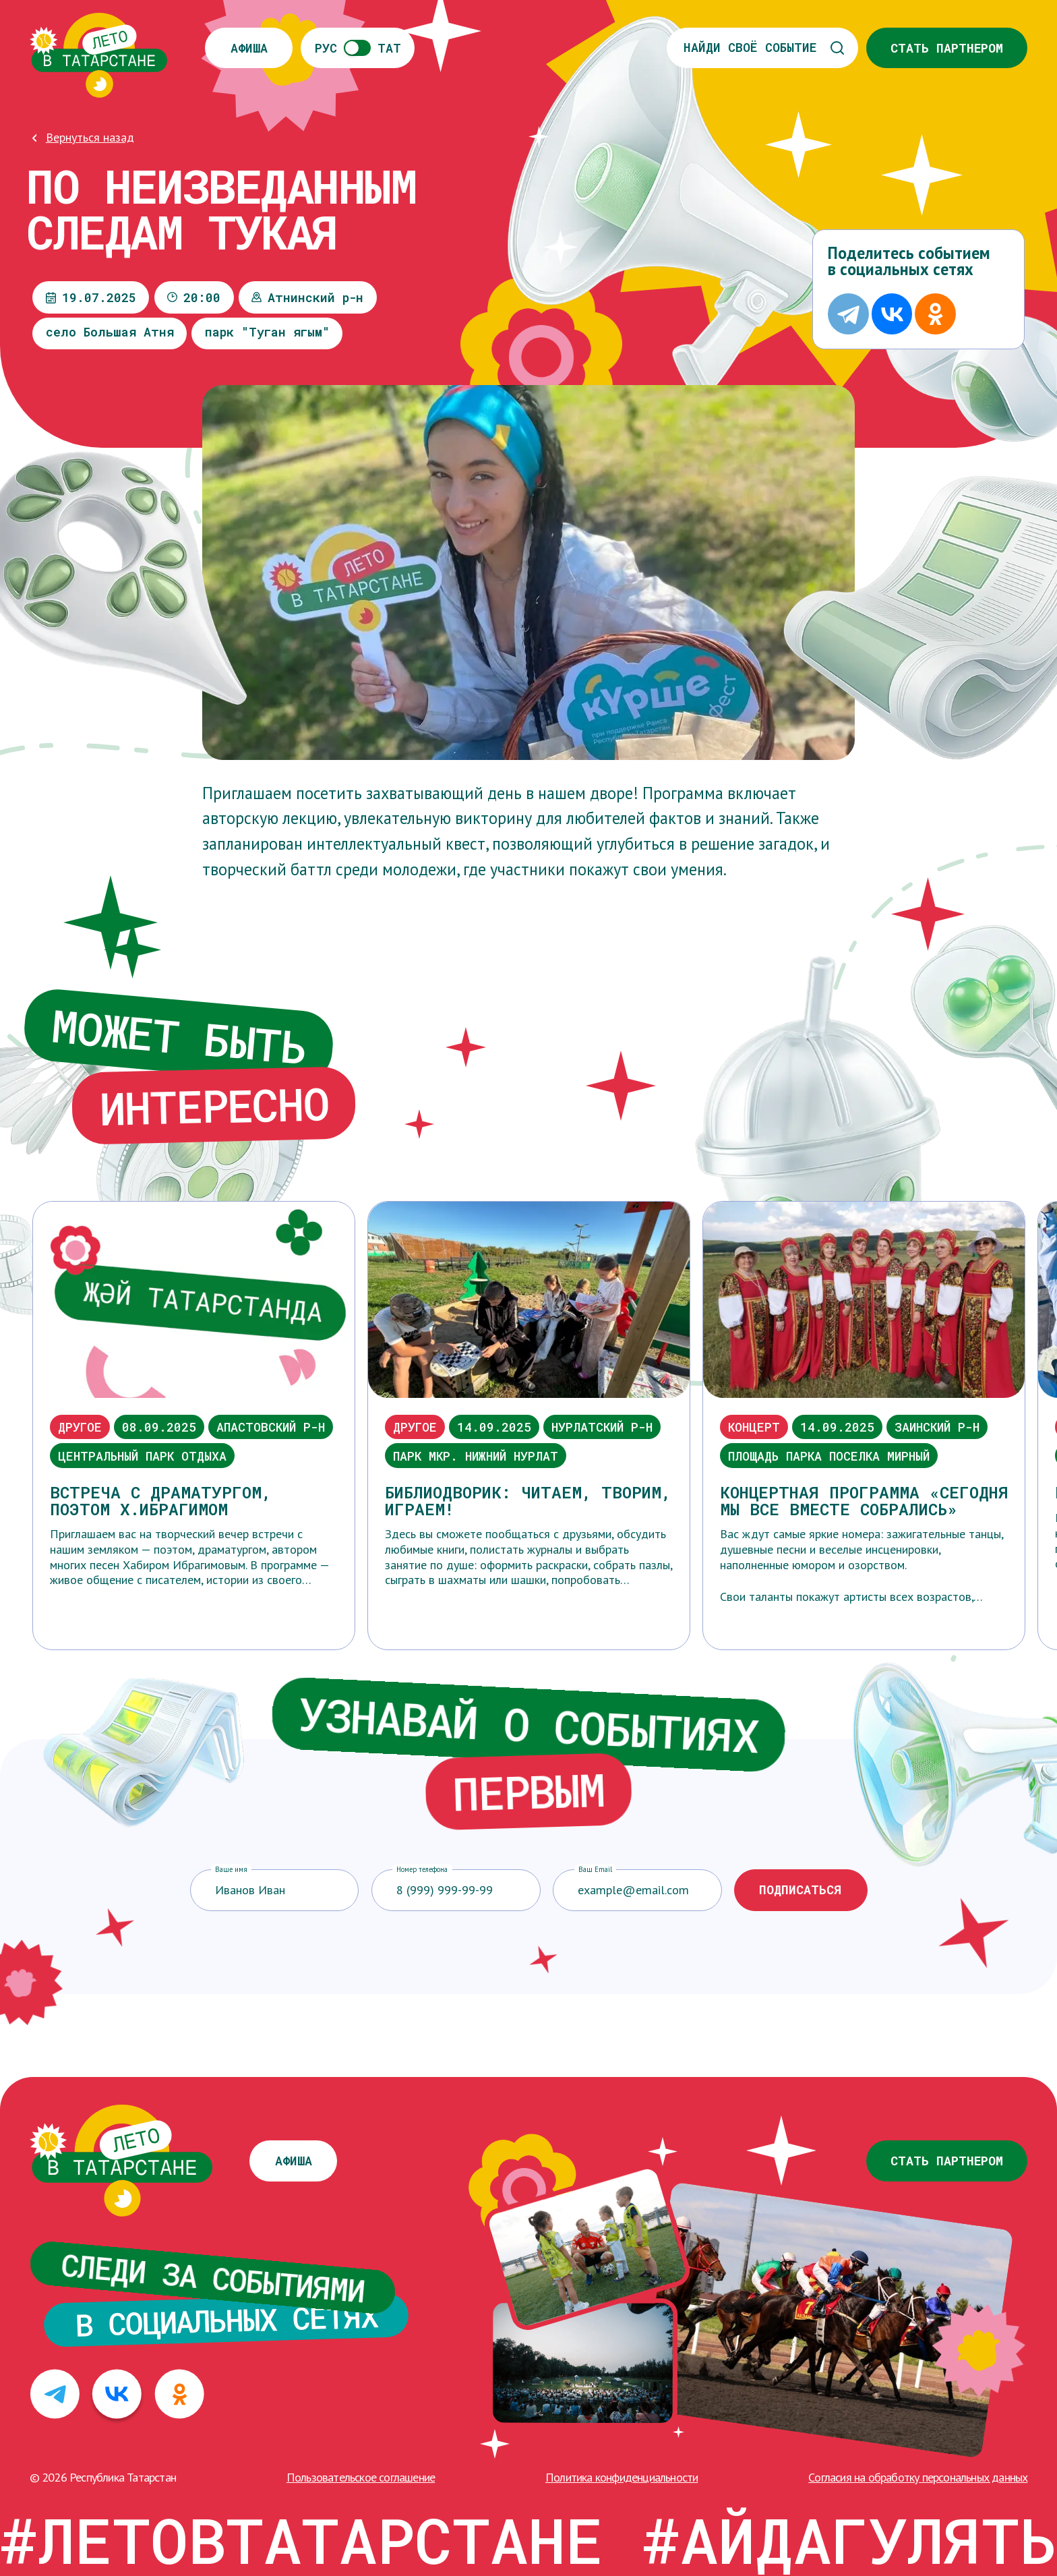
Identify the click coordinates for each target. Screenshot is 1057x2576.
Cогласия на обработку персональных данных (917, 2477)
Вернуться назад (90, 137)
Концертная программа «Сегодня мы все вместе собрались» (864, 1500)
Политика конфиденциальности (621, 2477)
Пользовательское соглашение (360, 2477)
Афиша (249, 48)
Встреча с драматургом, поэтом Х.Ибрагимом (160, 1500)
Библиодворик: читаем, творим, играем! (528, 1500)
